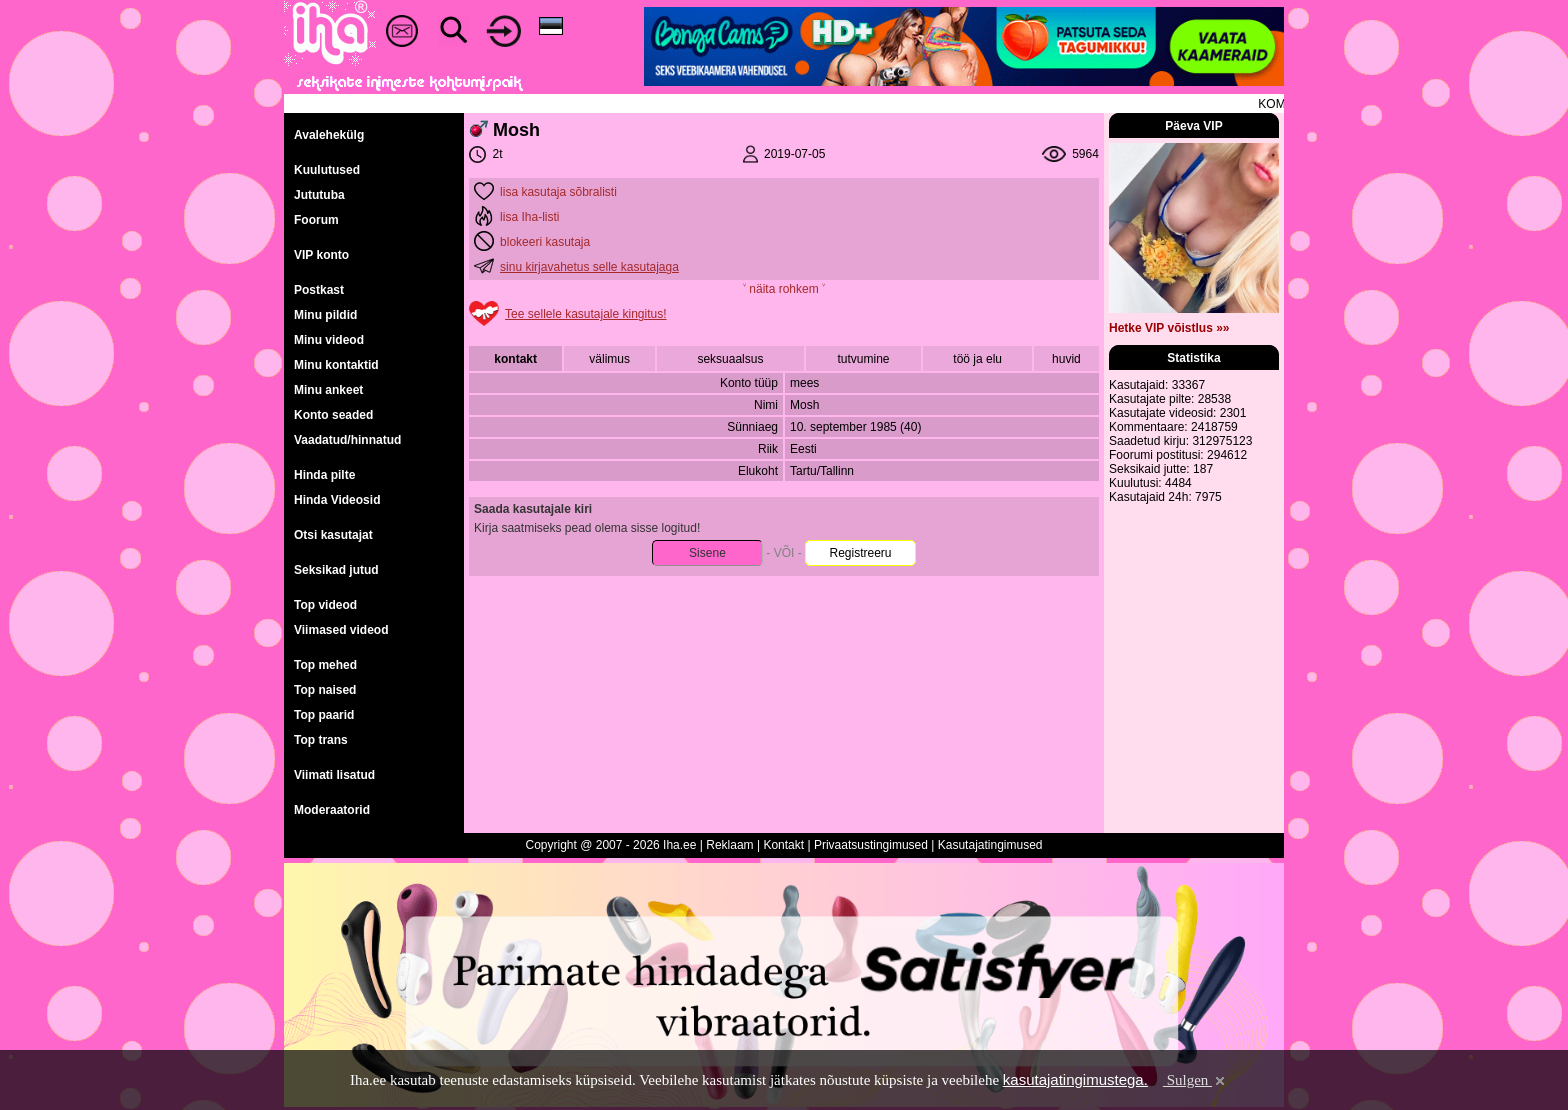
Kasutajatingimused (990, 845)
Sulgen (1195, 1080)
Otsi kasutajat (333, 535)
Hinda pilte (324, 475)
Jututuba (319, 195)
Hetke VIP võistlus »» (1169, 328)
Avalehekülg (329, 135)
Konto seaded (333, 415)
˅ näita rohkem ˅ (784, 289)
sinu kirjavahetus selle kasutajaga (589, 267)
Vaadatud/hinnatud (347, 440)
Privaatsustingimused (871, 845)
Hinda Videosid (337, 500)
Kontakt (783, 845)
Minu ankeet (328, 390)
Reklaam (729, 845)
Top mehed (325, 665)
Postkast (319, 290)
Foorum (316, 220)
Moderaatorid (332, 810)
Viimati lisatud (334, 775)
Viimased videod (341, 630)
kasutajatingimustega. (1075, 1079)
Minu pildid (325, 315)
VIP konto (321, 255)
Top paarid (324, 715)
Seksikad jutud (336, 570)
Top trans (321, 740)
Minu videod (329, 340)
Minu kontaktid (336, 365)
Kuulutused (327, 170)
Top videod (325, 605)
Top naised (325, 690)
